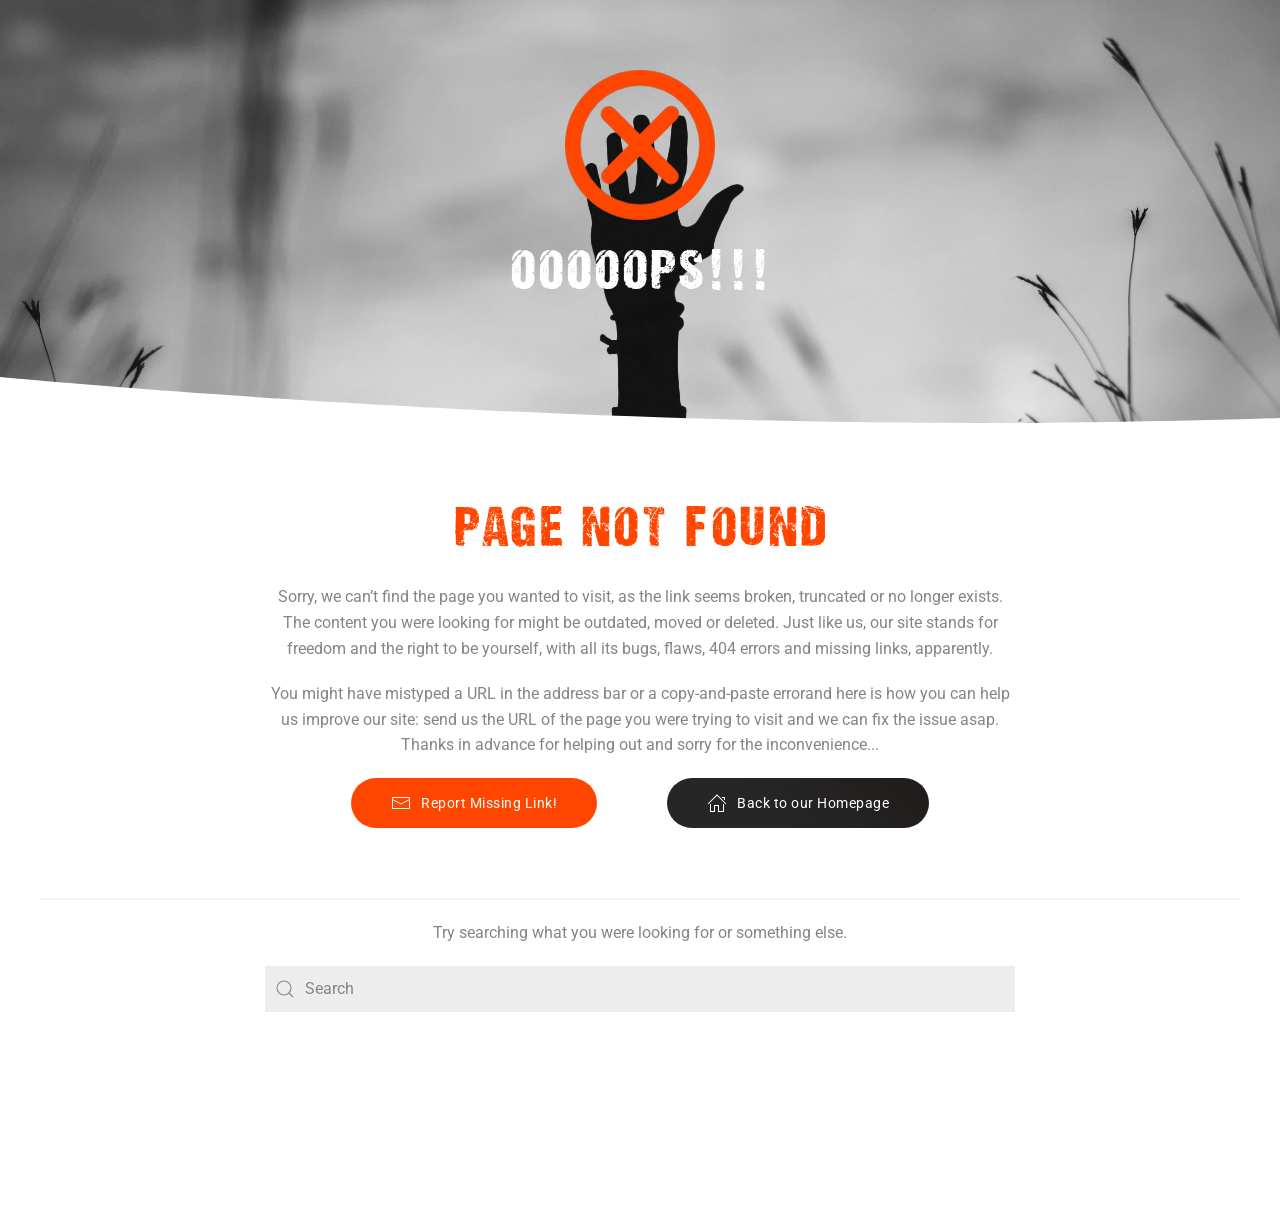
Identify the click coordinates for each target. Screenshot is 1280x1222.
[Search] (640, 989)
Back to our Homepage (798, 803)
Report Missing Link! (474, 803)
